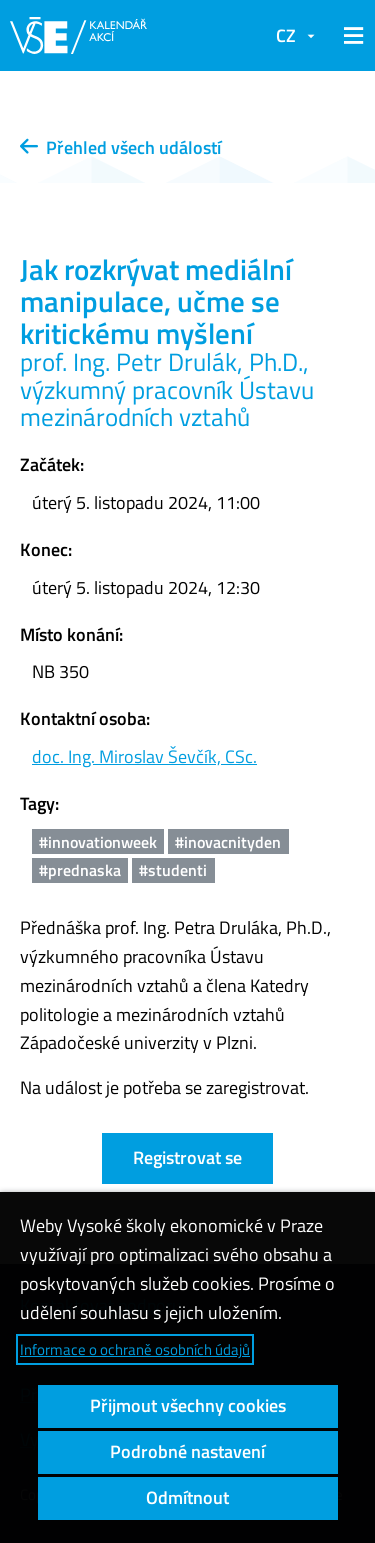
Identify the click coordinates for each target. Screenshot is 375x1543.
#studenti (173, 870)
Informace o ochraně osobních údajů (135, 1349)
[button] (350, 36)
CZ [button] (286, 35)
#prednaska (80, 870)
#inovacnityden (228, 842)
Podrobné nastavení (187, 1451)
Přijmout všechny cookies (188, 1405)
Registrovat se (187, 1157)
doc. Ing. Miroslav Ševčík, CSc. (144, 756)
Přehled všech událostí (120, 147)
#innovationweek (98, 842)
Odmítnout (187, 1497)
